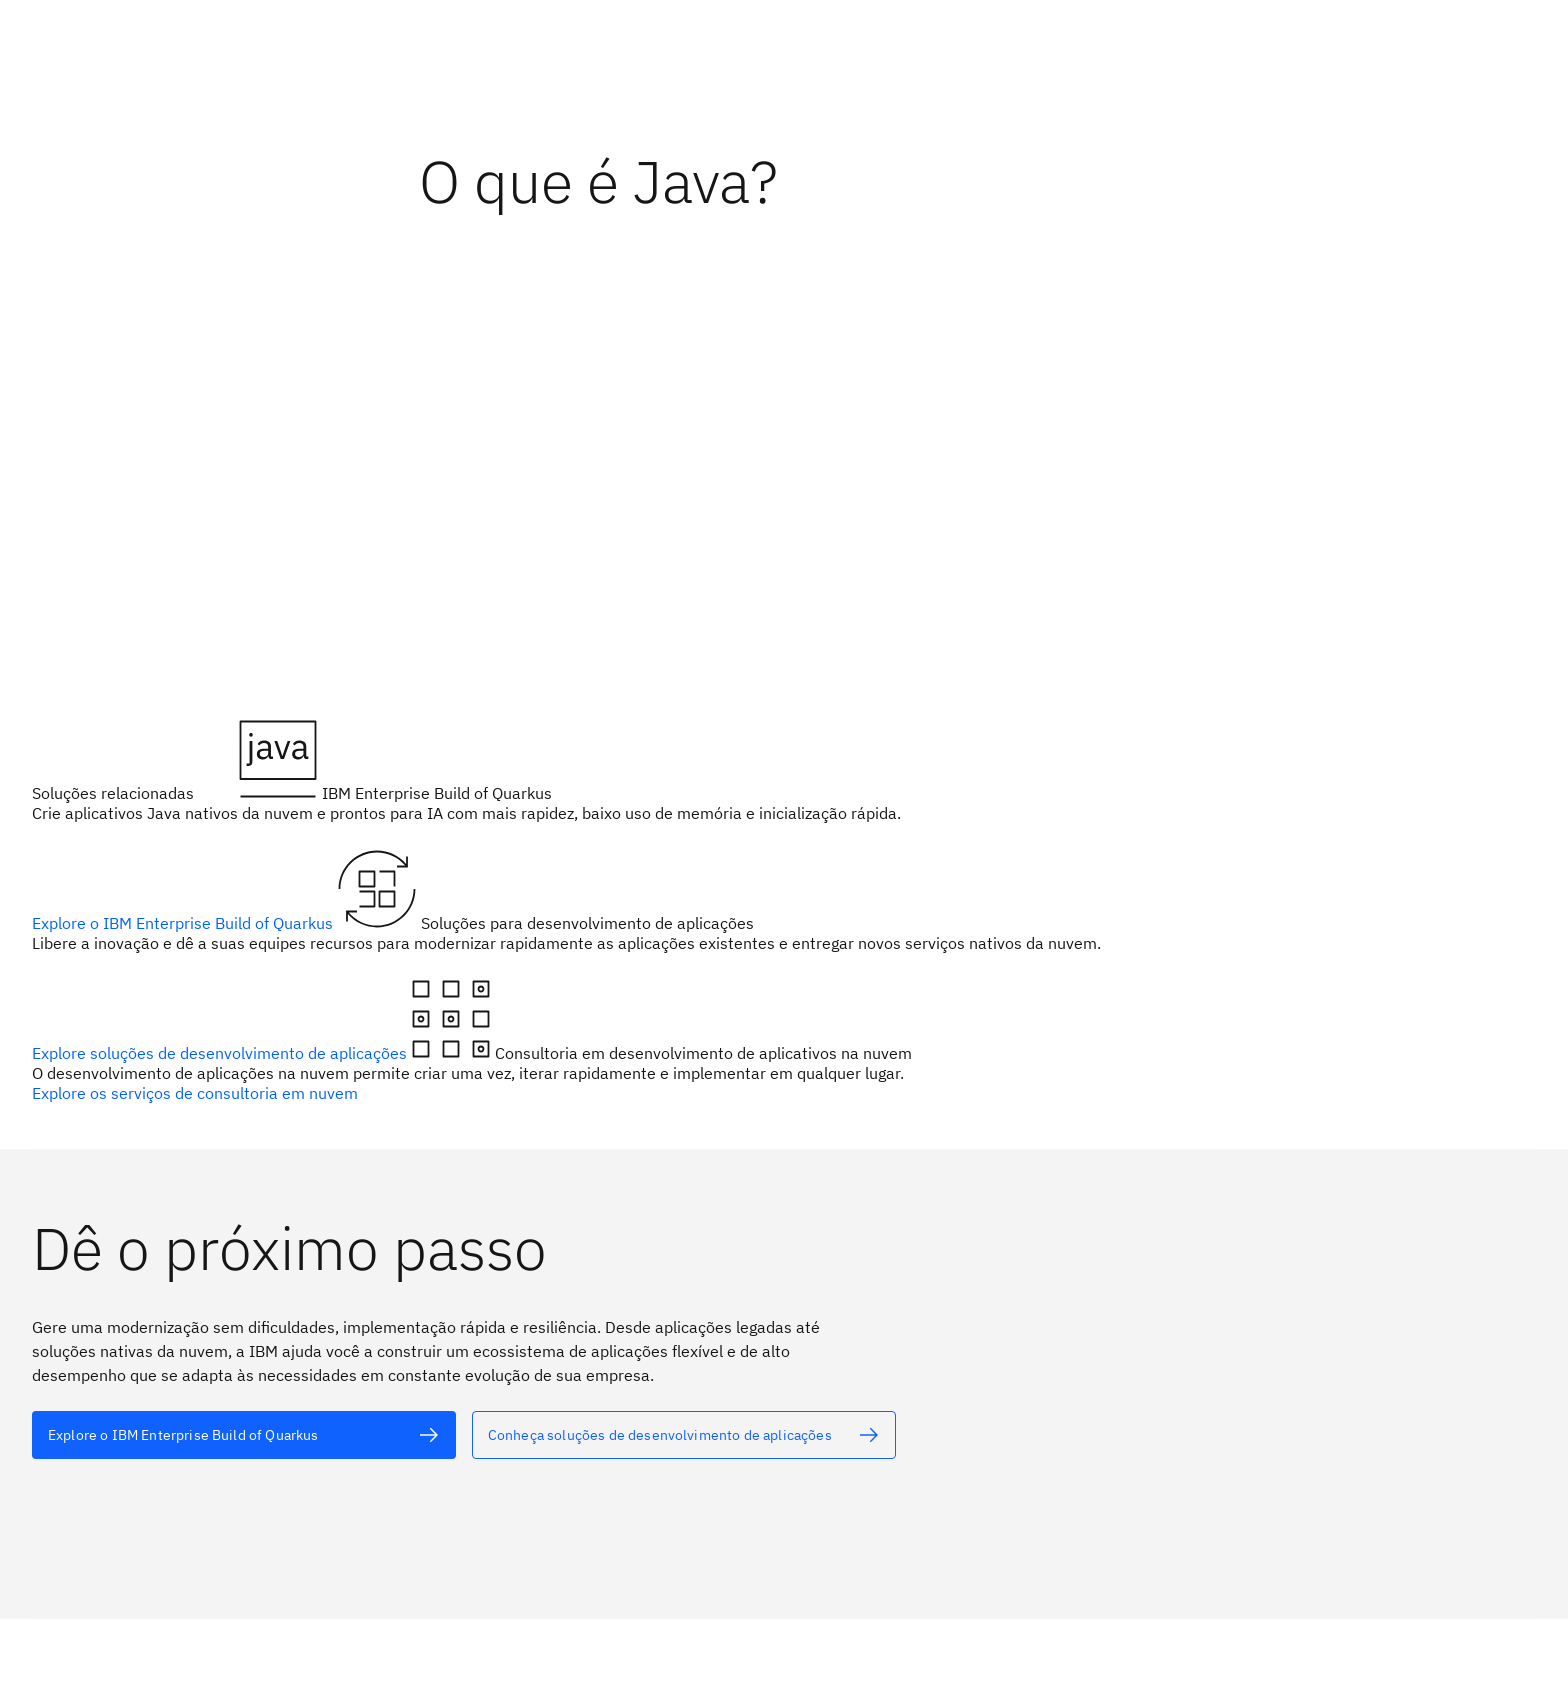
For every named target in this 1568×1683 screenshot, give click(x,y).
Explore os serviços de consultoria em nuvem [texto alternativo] (195, 1093)
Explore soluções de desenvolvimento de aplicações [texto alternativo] (221, 1053)
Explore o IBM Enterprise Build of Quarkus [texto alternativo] (184, 923)
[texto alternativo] (244, 1435)
